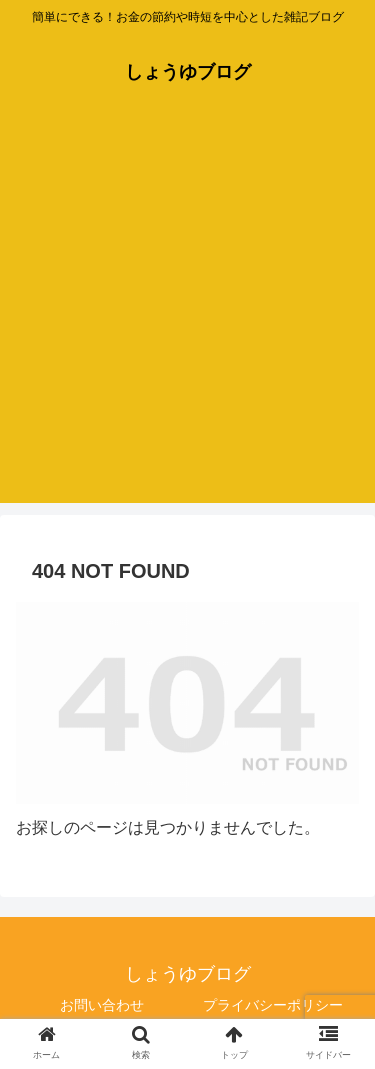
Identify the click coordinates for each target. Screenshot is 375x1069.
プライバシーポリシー (273, 1005)
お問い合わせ (102, 1005)
